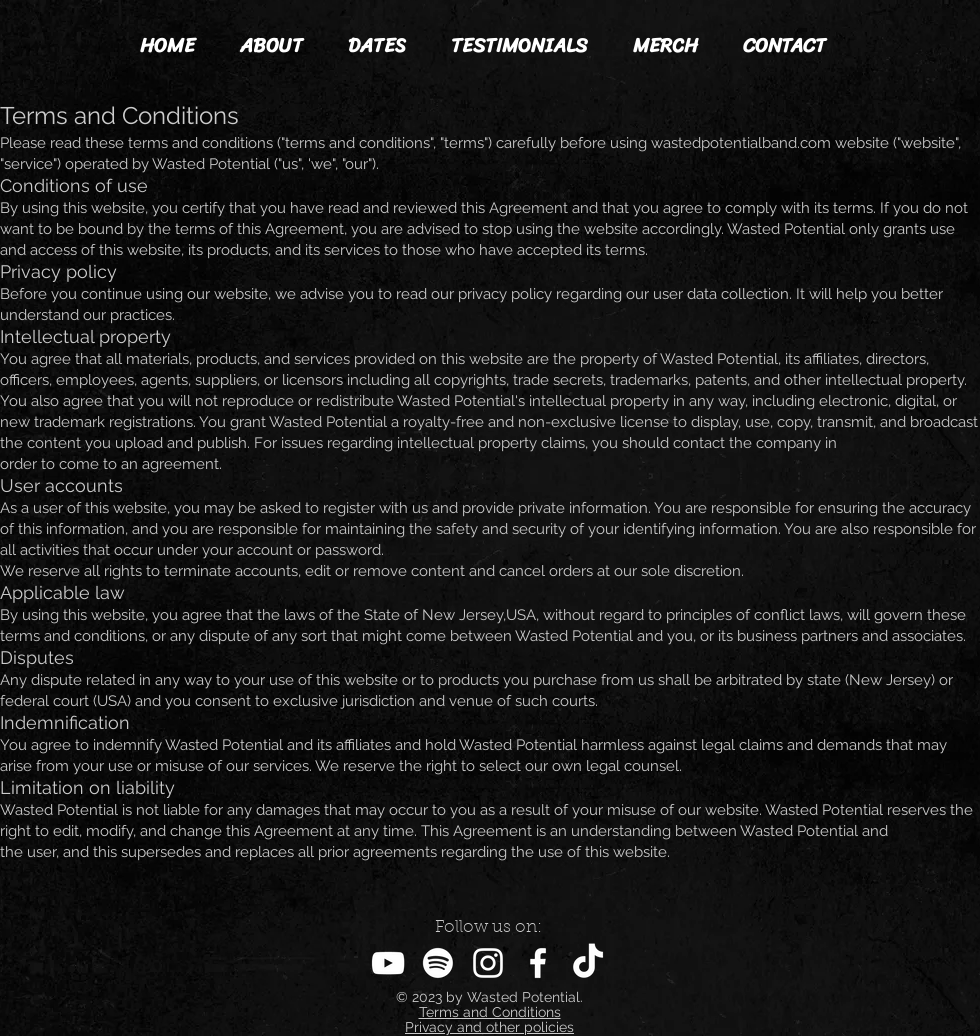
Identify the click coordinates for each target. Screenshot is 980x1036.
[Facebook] (538, 963)
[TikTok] (588, 963)
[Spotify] (438, 963)
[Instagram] (488, 963)
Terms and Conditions (490, 1012)
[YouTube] (388, 963)
